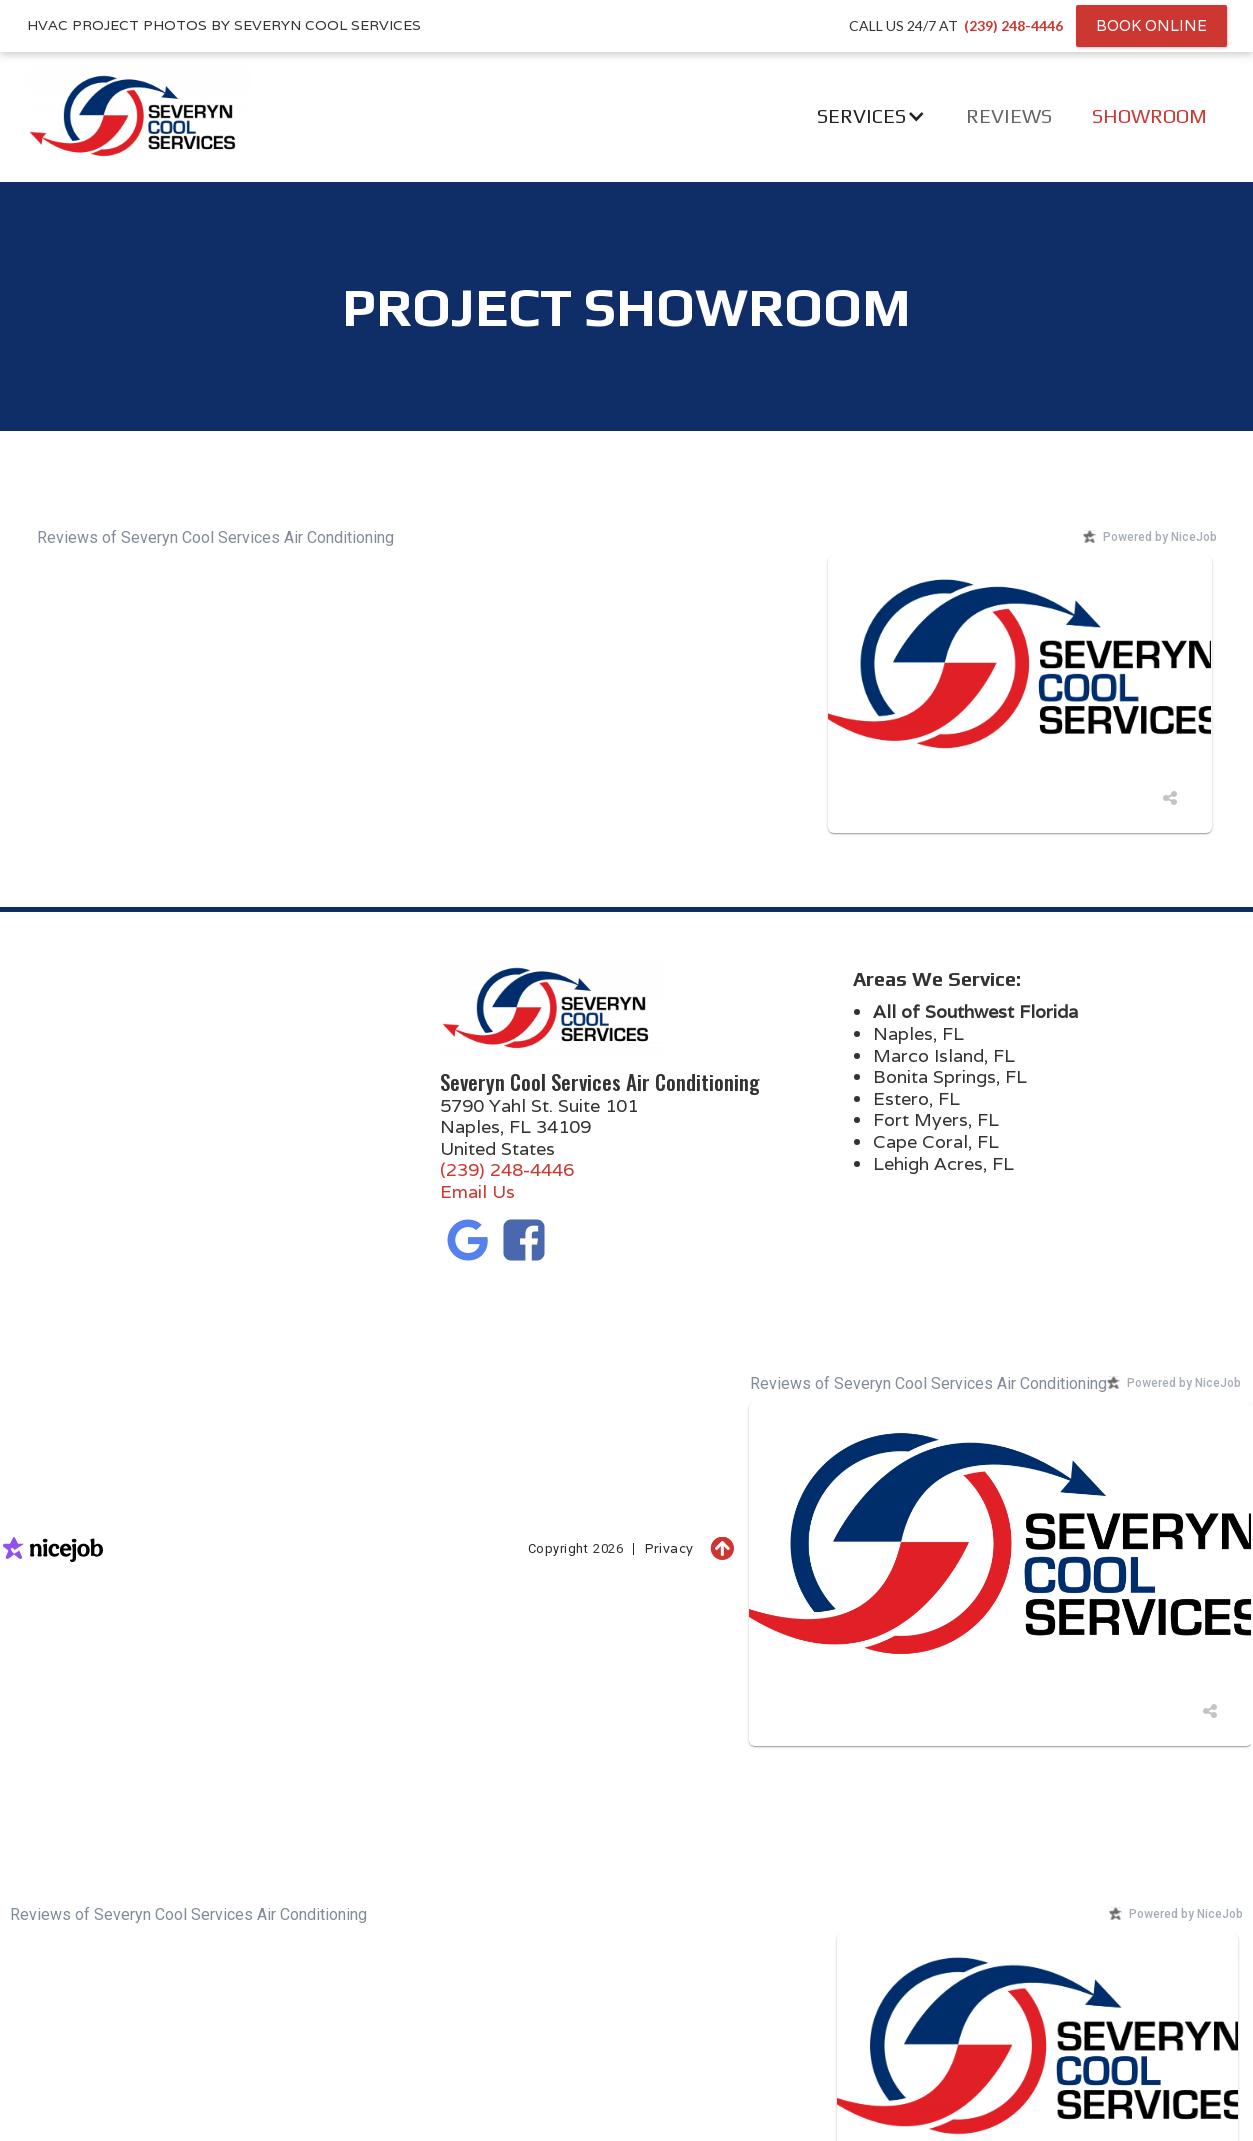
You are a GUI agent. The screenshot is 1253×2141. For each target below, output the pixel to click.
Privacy (669, 1548)
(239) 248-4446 (507, 1169)
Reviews (1009, 115)
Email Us (477, 1191)
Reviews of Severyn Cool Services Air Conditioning (215, 537)
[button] (871, 116)
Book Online (1151, 25)
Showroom (1149, 115)
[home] (117, 116)
